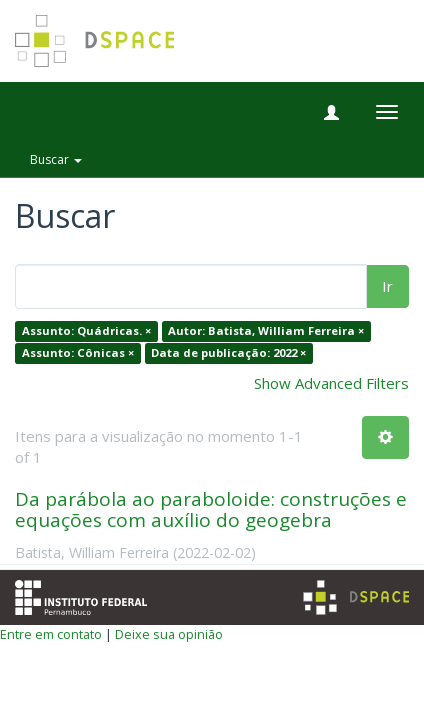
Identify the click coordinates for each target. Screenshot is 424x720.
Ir (387, 286)
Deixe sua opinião (169, 634)
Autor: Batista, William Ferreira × (266, 331)
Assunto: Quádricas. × (86, 331)
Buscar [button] (56, 159)
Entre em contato (51, 634)
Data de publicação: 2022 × (228, 352)
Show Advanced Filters (331, 383)
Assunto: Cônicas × (78, 352)
